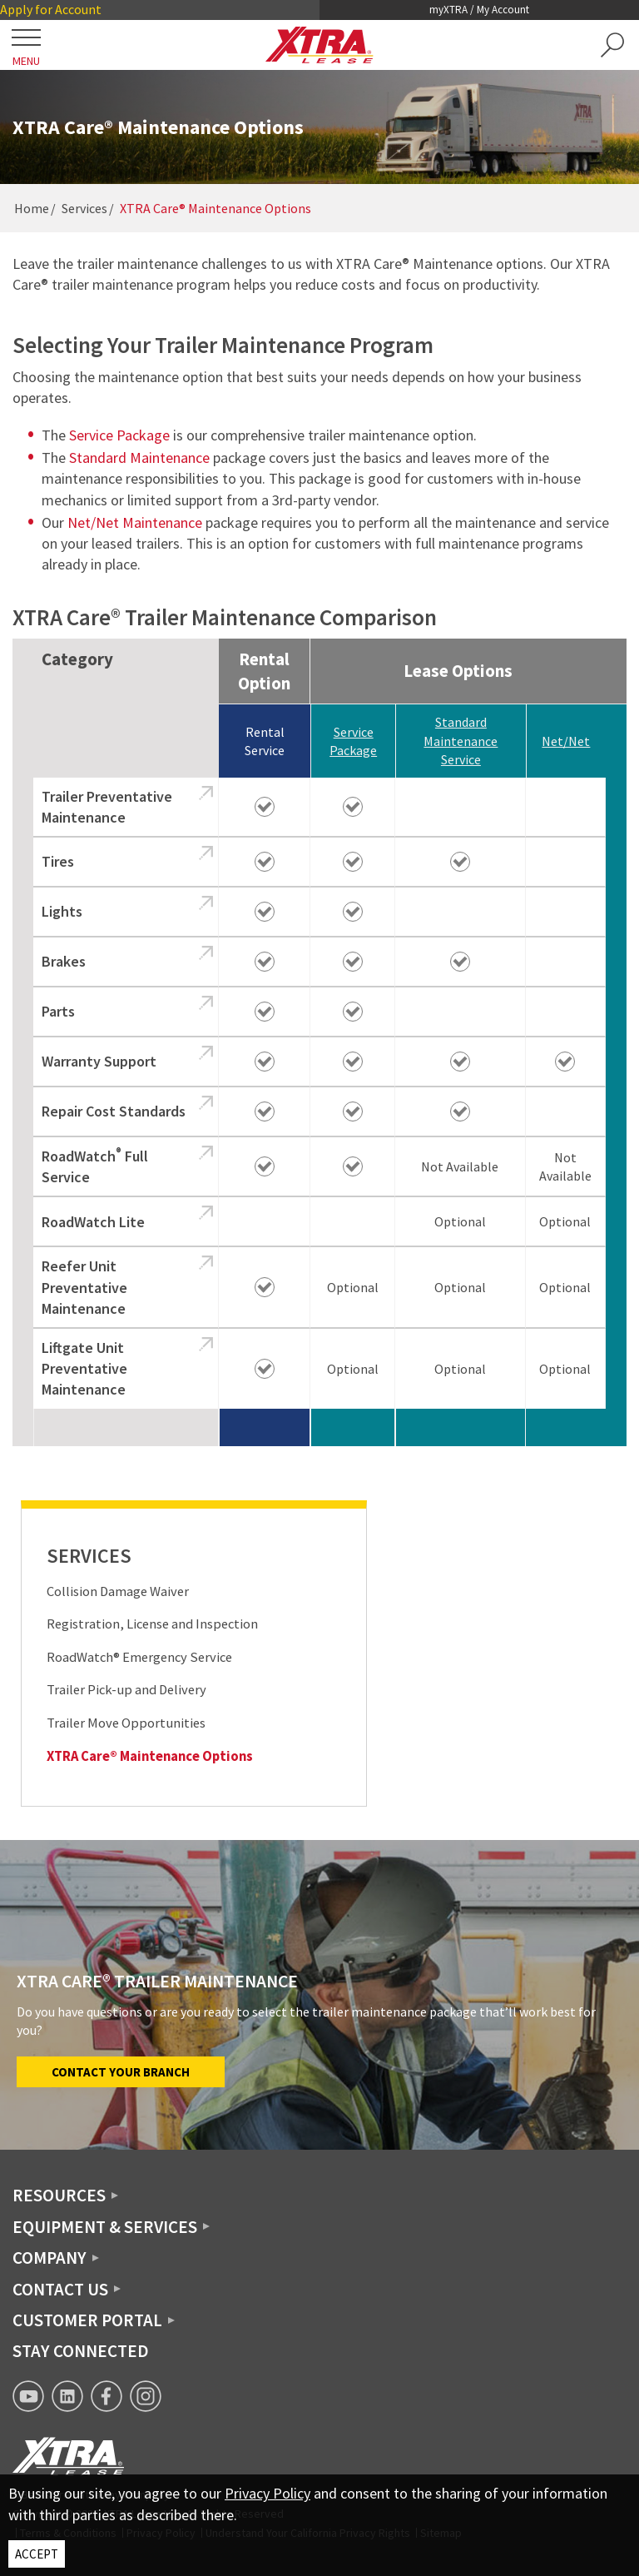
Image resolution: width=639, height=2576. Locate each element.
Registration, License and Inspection (152, 1624)
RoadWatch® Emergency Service (139, 1657)
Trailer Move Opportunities (126, 1723)
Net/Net (566, 741)
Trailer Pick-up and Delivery (126, 1689)
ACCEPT (36, 2554)
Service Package (119, 435)
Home (31, 208)
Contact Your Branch (121, 2072)
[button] (612, 45)
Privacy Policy (267, 2493)
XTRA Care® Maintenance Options (150, 1756)
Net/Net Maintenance (134, 522)
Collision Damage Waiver (118, 1591)
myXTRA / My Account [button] (479, 9)
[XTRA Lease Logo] (319, 45)
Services (84, 208)
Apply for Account (51, 9)
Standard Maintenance (139, 457)
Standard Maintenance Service (461, 741)
